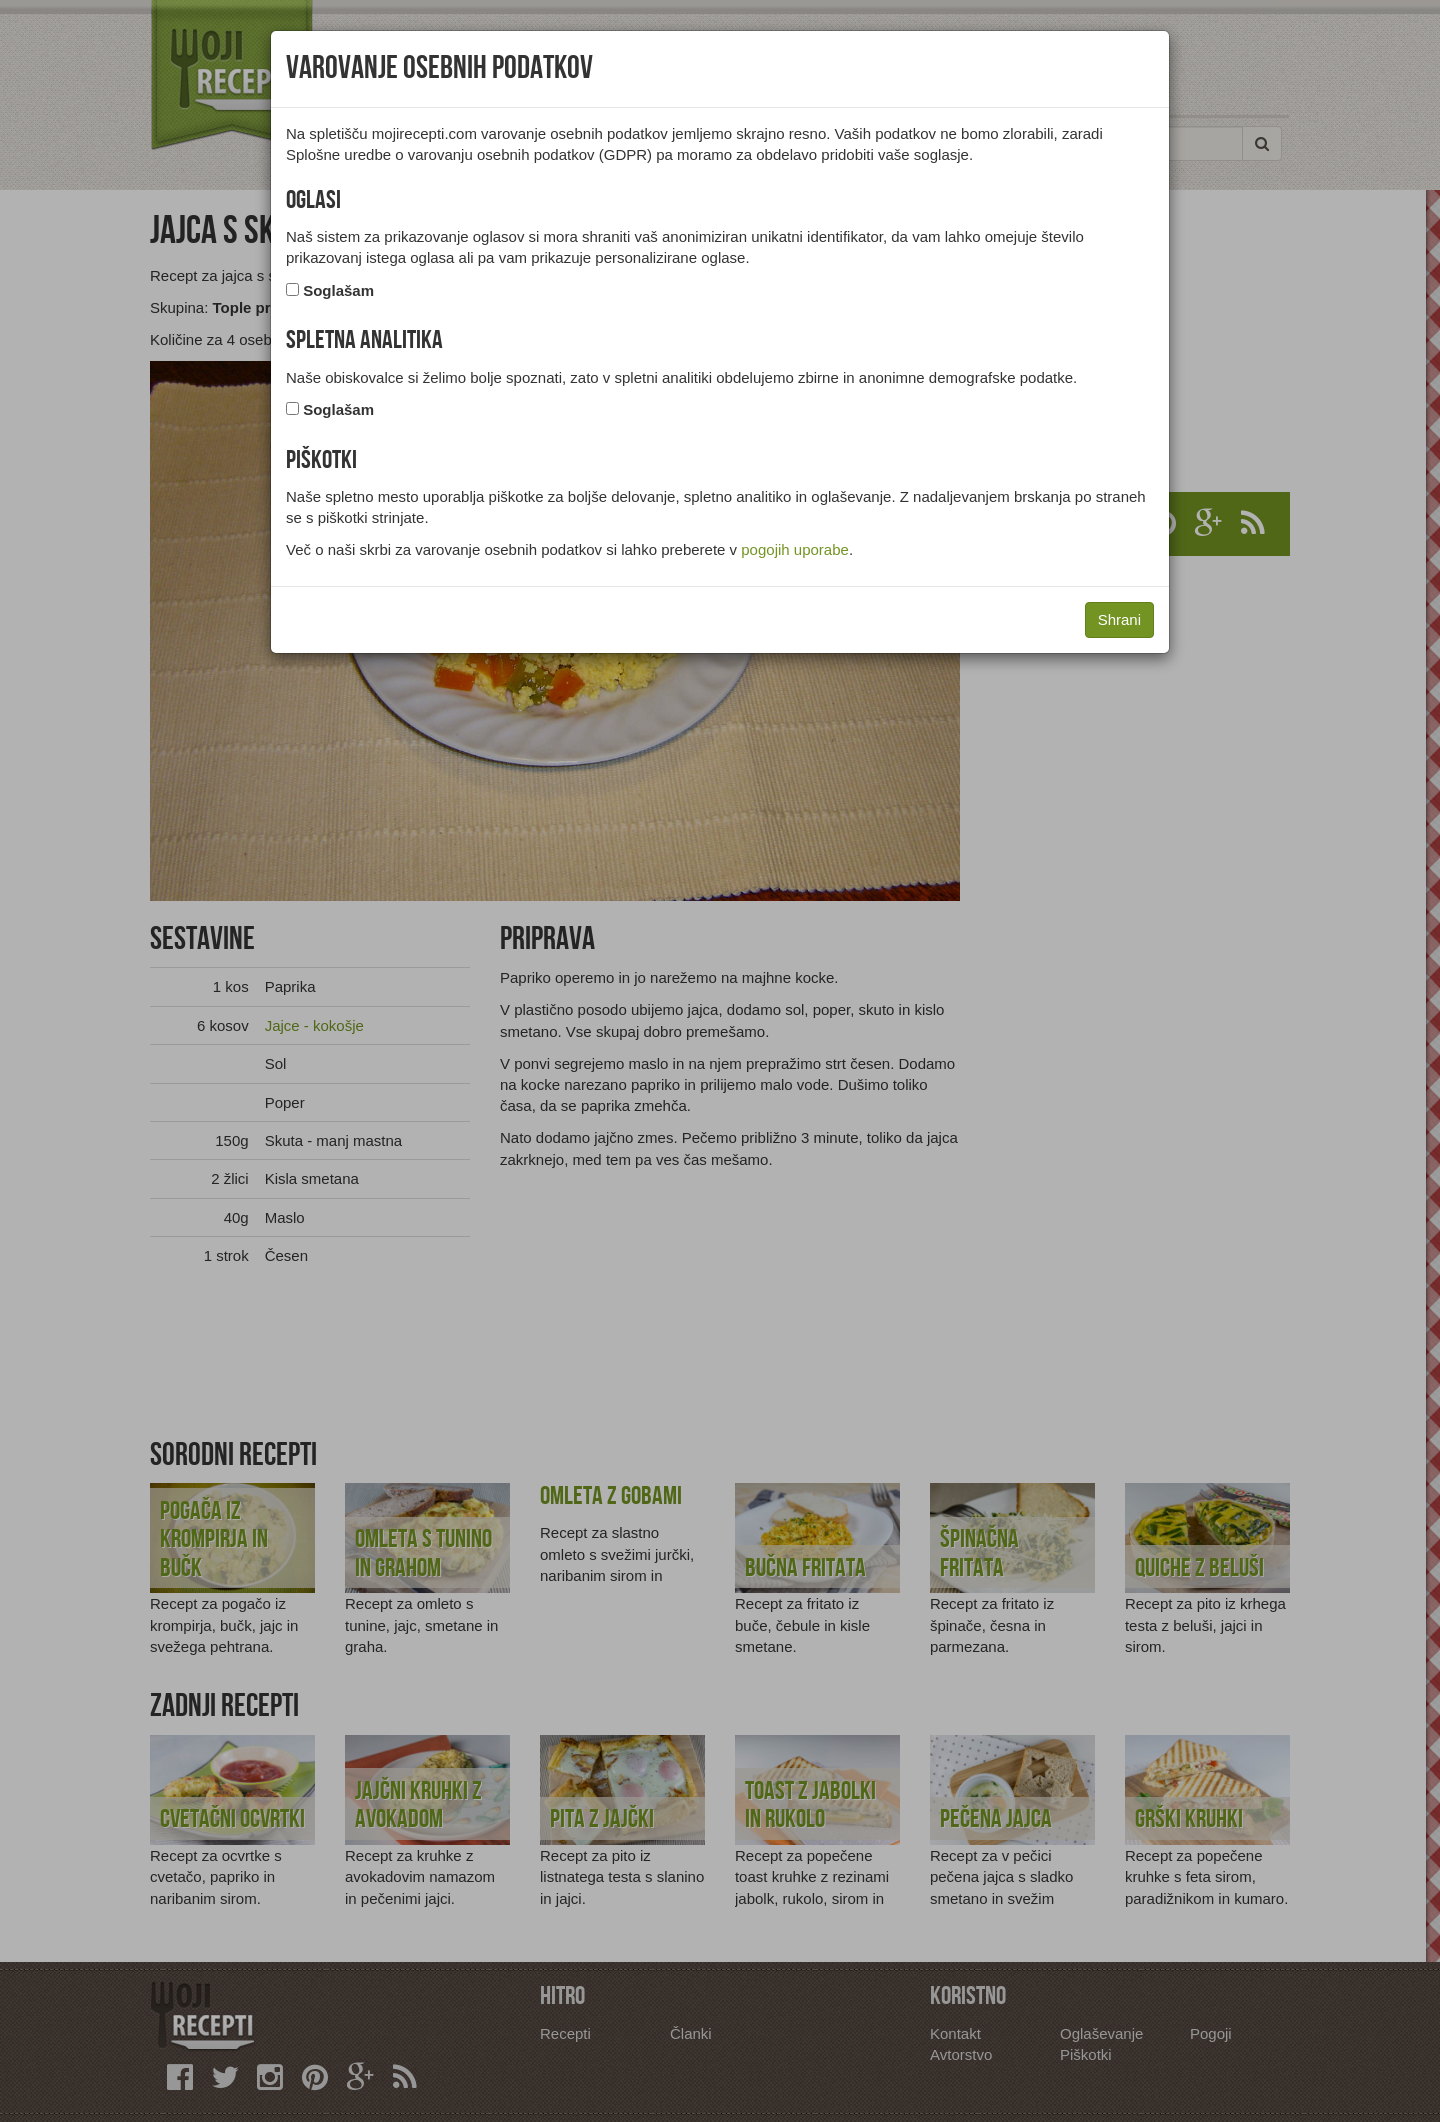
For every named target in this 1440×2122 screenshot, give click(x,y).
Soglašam (338, 290)
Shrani (1119, 619)
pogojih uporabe (795, 549)
